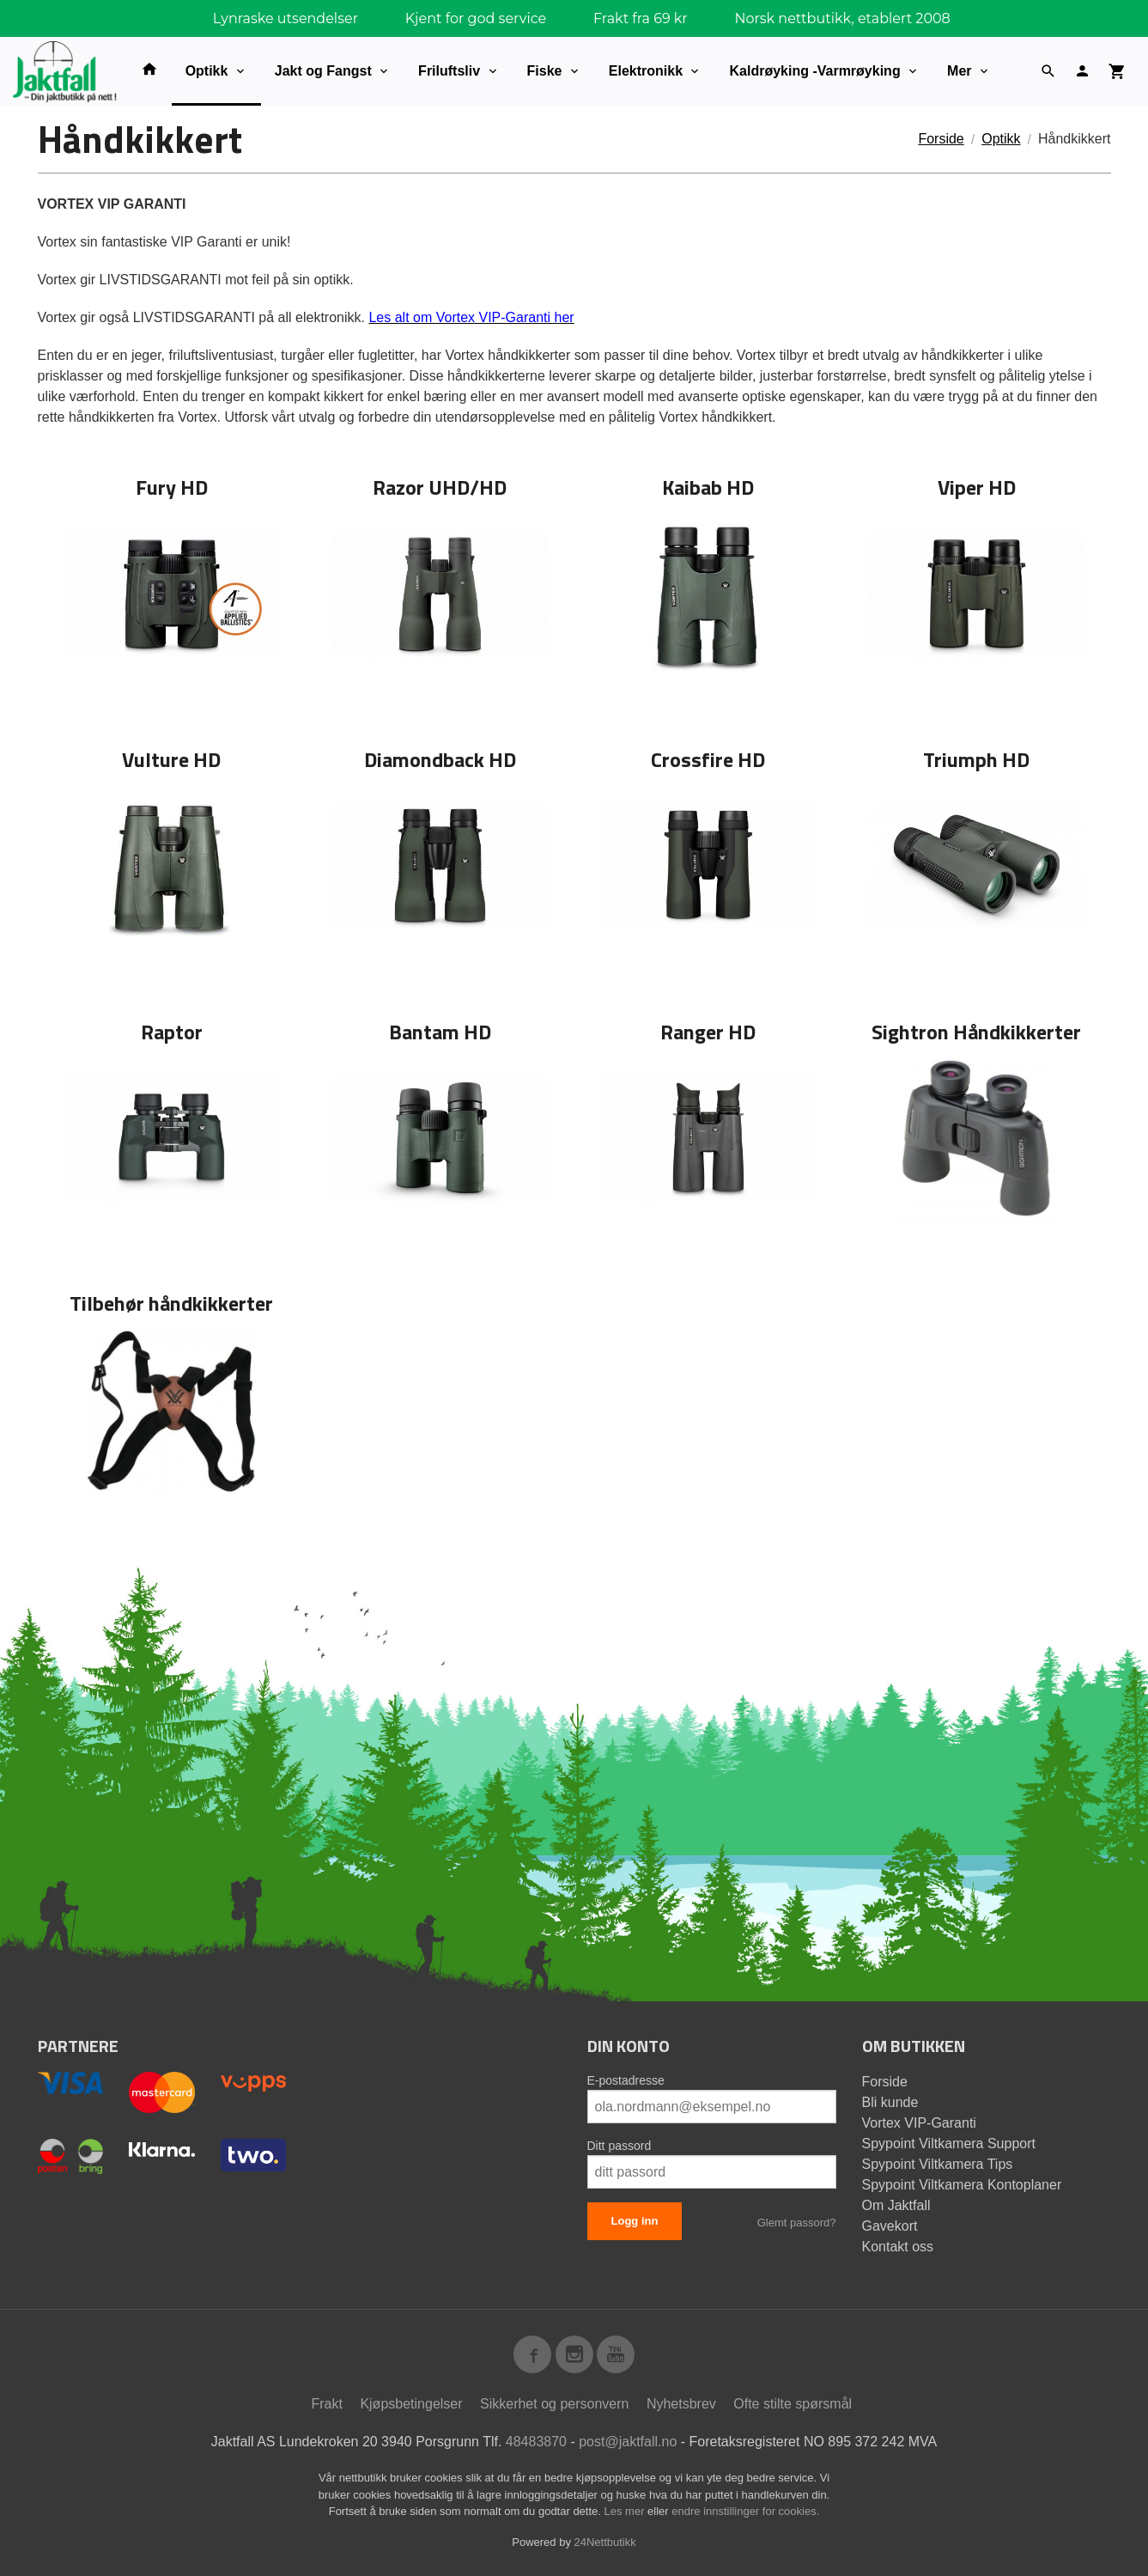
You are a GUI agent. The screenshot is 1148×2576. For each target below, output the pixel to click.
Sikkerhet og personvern (554, 2403)
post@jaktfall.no (628, 2441)
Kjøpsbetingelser (411, 2403)
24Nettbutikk (605, 2542)
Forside (940, 138)
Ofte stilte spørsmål (792, 2403)
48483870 (536, 2441)
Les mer (626, 2511)
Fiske (544, 71)
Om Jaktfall (896, 2205)
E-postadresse (626, 2080)
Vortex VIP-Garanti (919, 2123)
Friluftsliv (449, 71)
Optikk (206, 71)
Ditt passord (619, 2146)
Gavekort (890, 2226)
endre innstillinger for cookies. (745, 2511)
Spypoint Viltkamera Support (949, 2143)
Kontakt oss (898, 2246)
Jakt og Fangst (323, 71)
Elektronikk (646, 71)
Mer (959, 71)
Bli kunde (890, 2102)
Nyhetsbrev (681, 2403)
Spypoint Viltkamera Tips (937, 2164)
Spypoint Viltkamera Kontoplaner (962, 2184)
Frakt (326, 2403)
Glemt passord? (796, 2222)
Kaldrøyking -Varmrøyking (814, 71)
